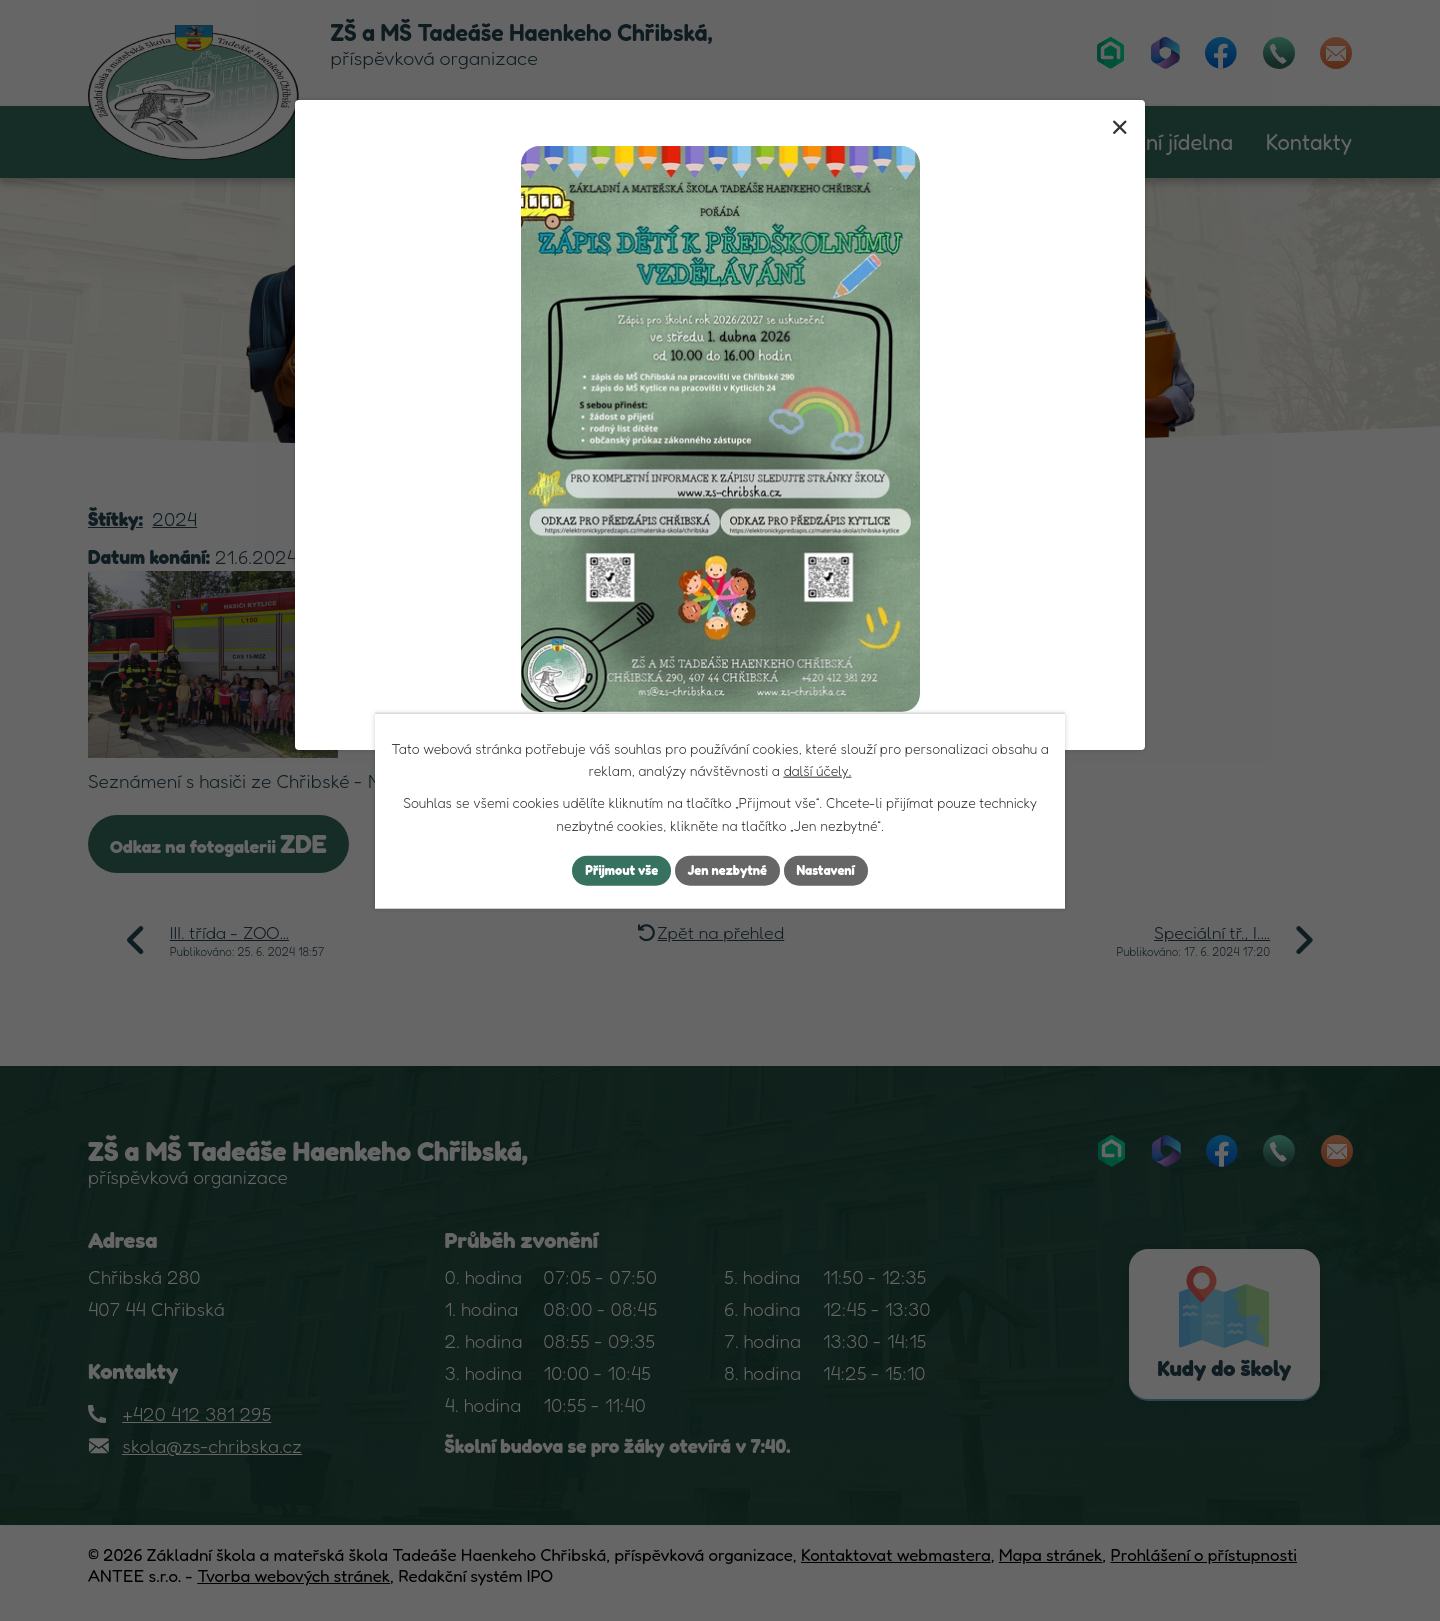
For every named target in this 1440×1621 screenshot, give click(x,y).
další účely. (817, 768)
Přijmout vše (613, 870)
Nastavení (834, 870)
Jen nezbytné (728, 870)
